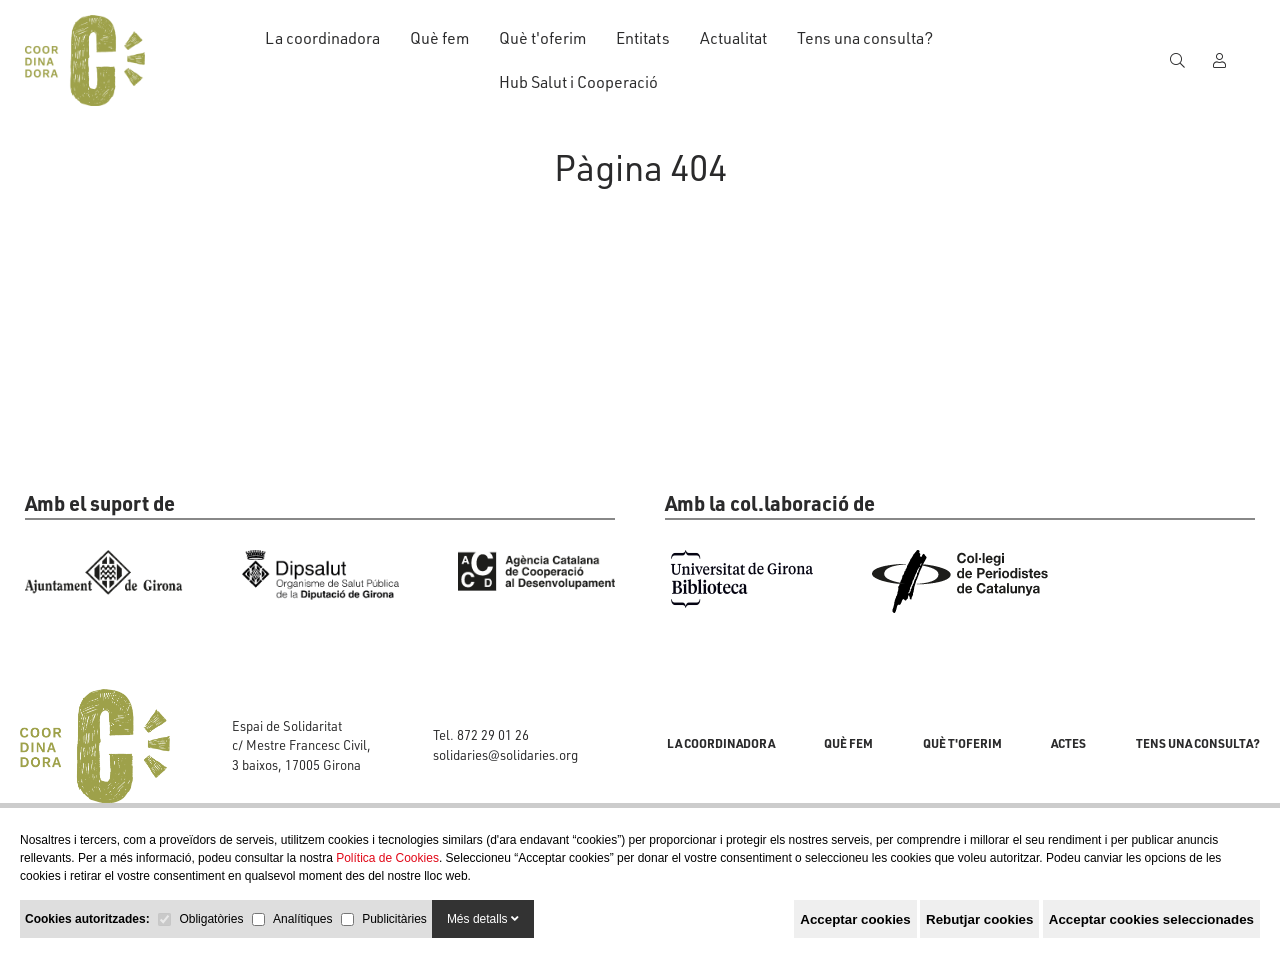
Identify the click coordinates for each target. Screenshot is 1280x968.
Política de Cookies (387, 858)
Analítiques (302, 919)
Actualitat (733, 38)
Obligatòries (211, 919)
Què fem (439, 38)
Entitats (643, 38)
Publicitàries (394, 919)
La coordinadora (322, 38)
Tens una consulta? (865, 38)
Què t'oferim (542, 38)
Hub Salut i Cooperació (578, 82)
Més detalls (483, 919)
